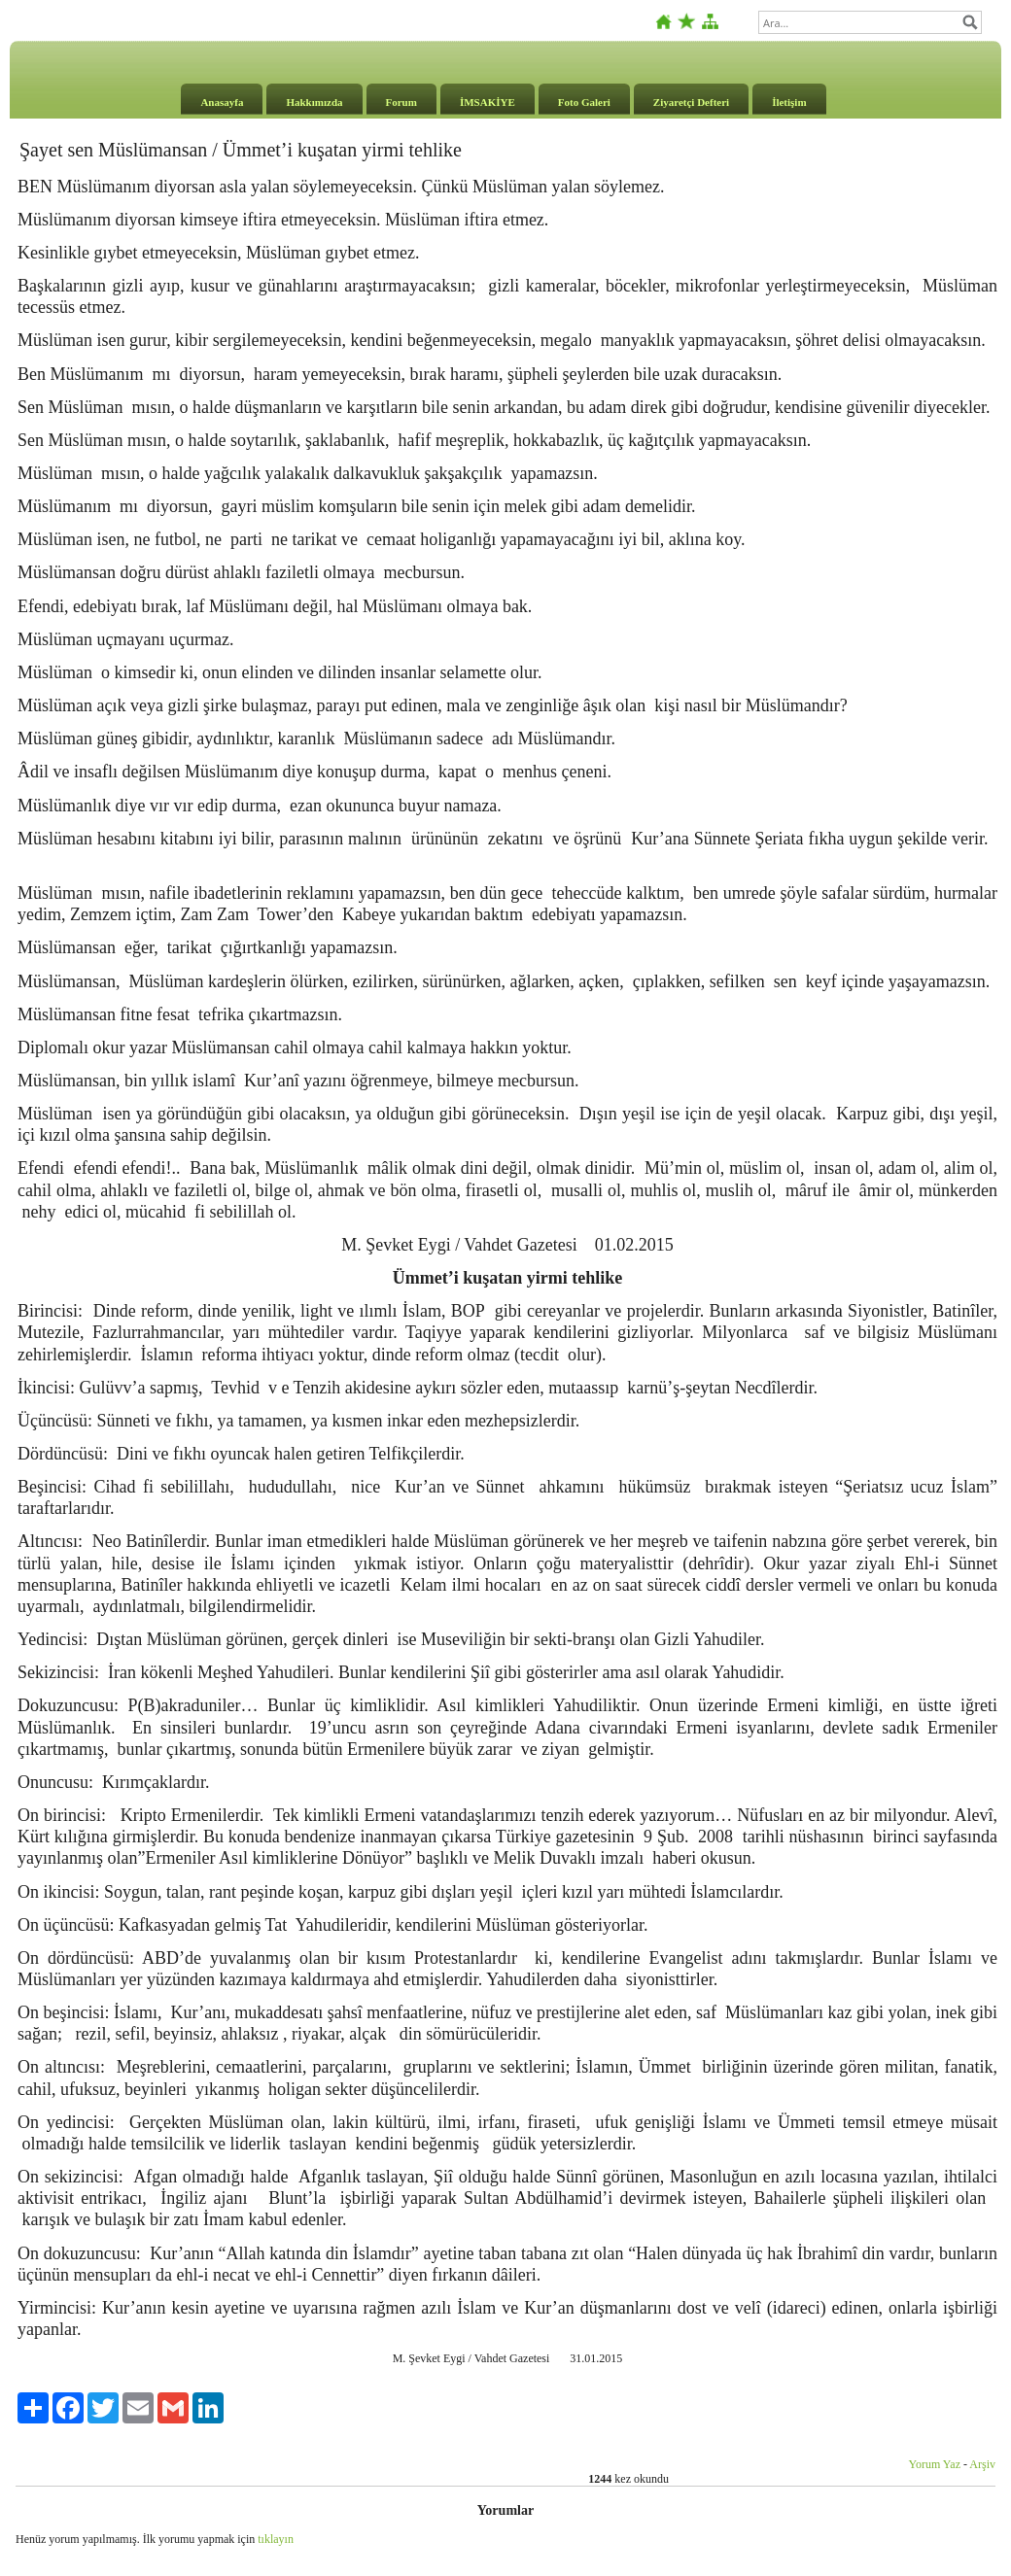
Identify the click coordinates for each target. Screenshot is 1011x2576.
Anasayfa (221, 102)
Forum (401, 102)
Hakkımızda (314, 102)
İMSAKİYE (487, 102)
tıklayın (276, 2539)
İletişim (789, 102)
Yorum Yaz (934, 2464)
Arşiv (982, 2464)
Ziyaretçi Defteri (691, 102)
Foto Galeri (584, 102)
